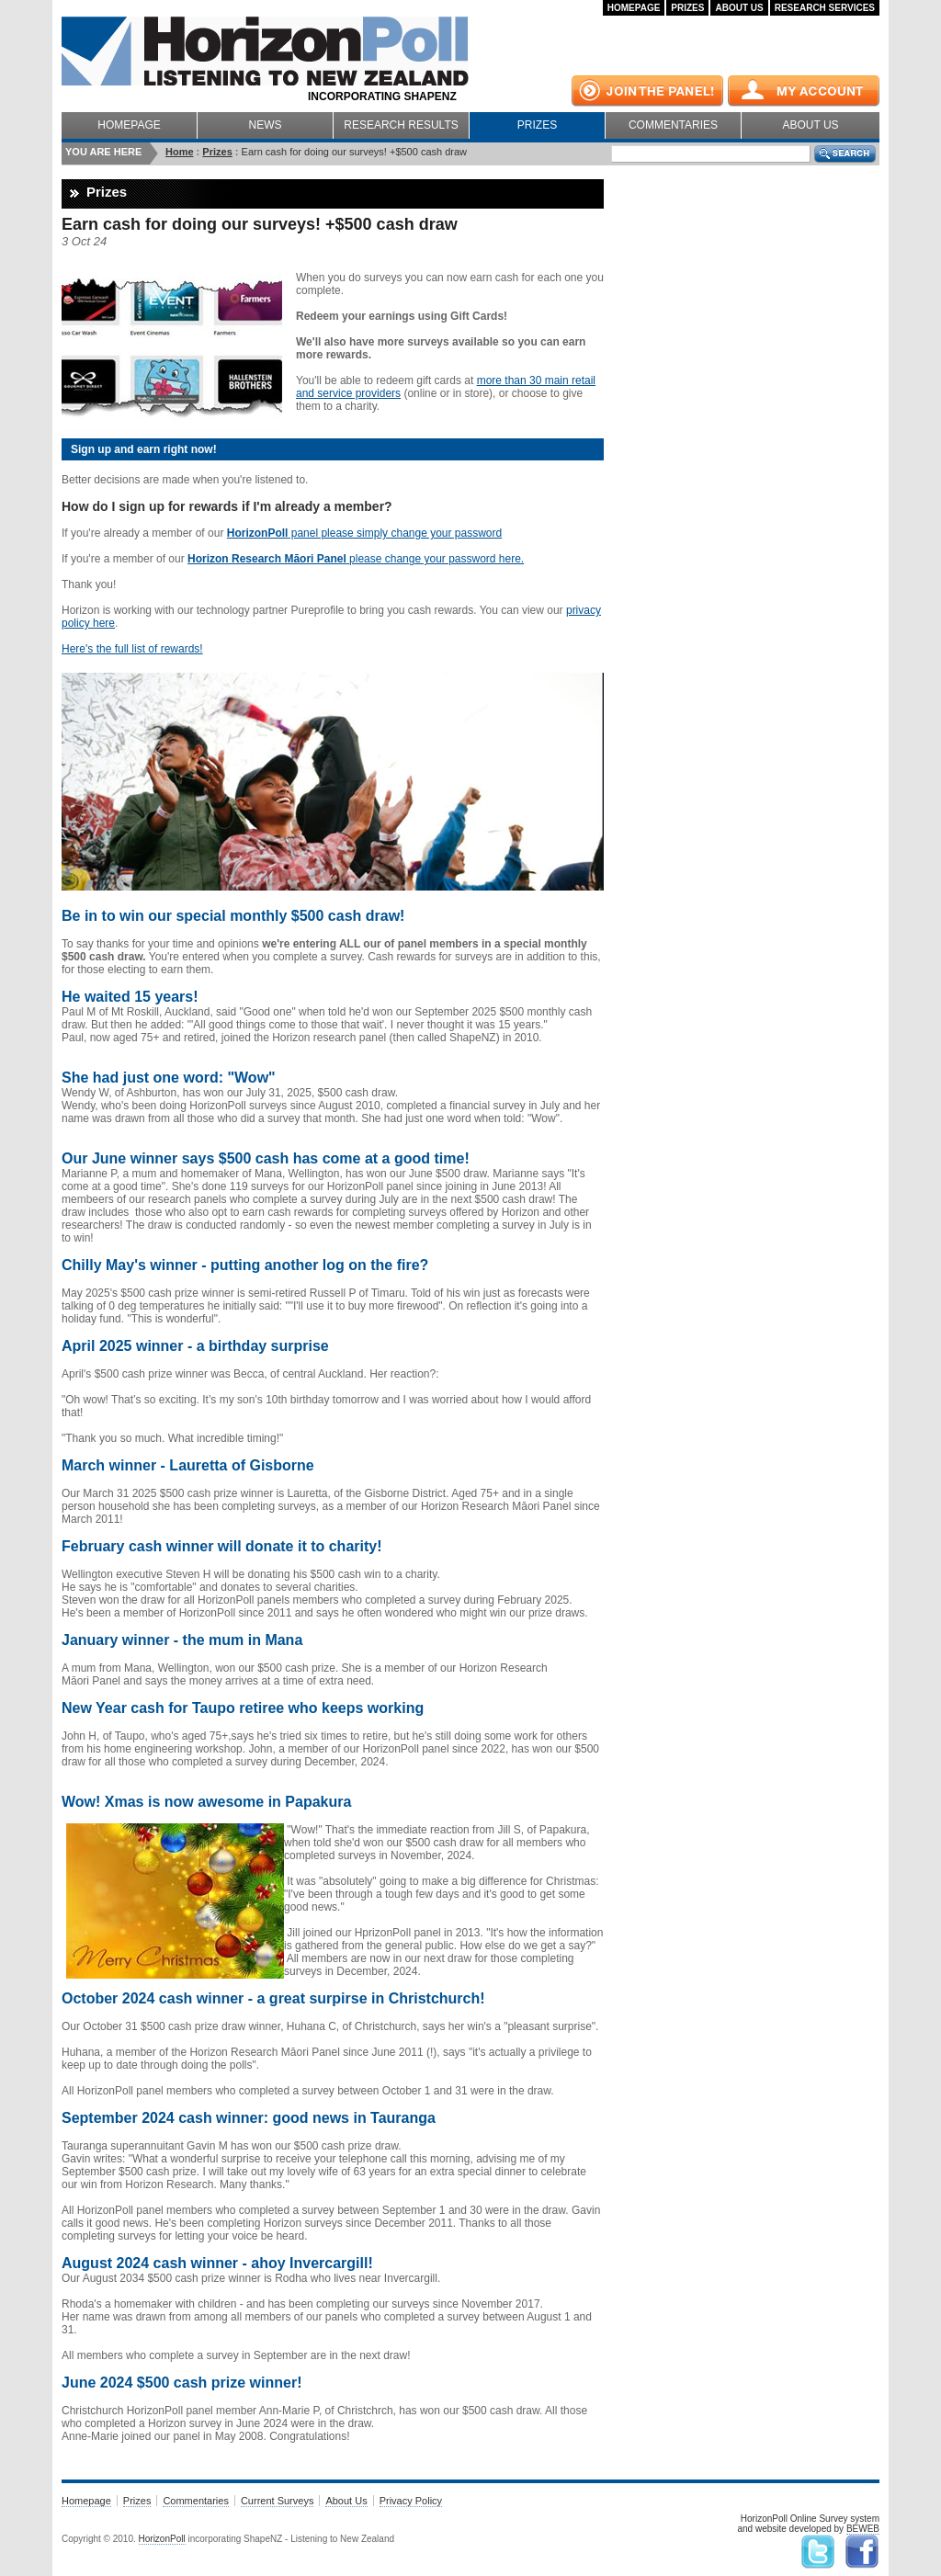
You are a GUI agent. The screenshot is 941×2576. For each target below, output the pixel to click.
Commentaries (673, 125)
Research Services (825, 8)
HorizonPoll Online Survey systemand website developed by (808, 2524)
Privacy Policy (411, 2500)
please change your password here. (355, 558)
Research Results (401, 125)
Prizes (687, 8)
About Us (739, 8)
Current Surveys (277, 2500)
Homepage (634, 8)
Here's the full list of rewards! (132, 648)
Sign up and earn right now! (144, 449)
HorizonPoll (162, 2539)
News (265, 125)
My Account (803, 91)
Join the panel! (647, 91)
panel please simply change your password (364, 533)
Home (179, 151)
